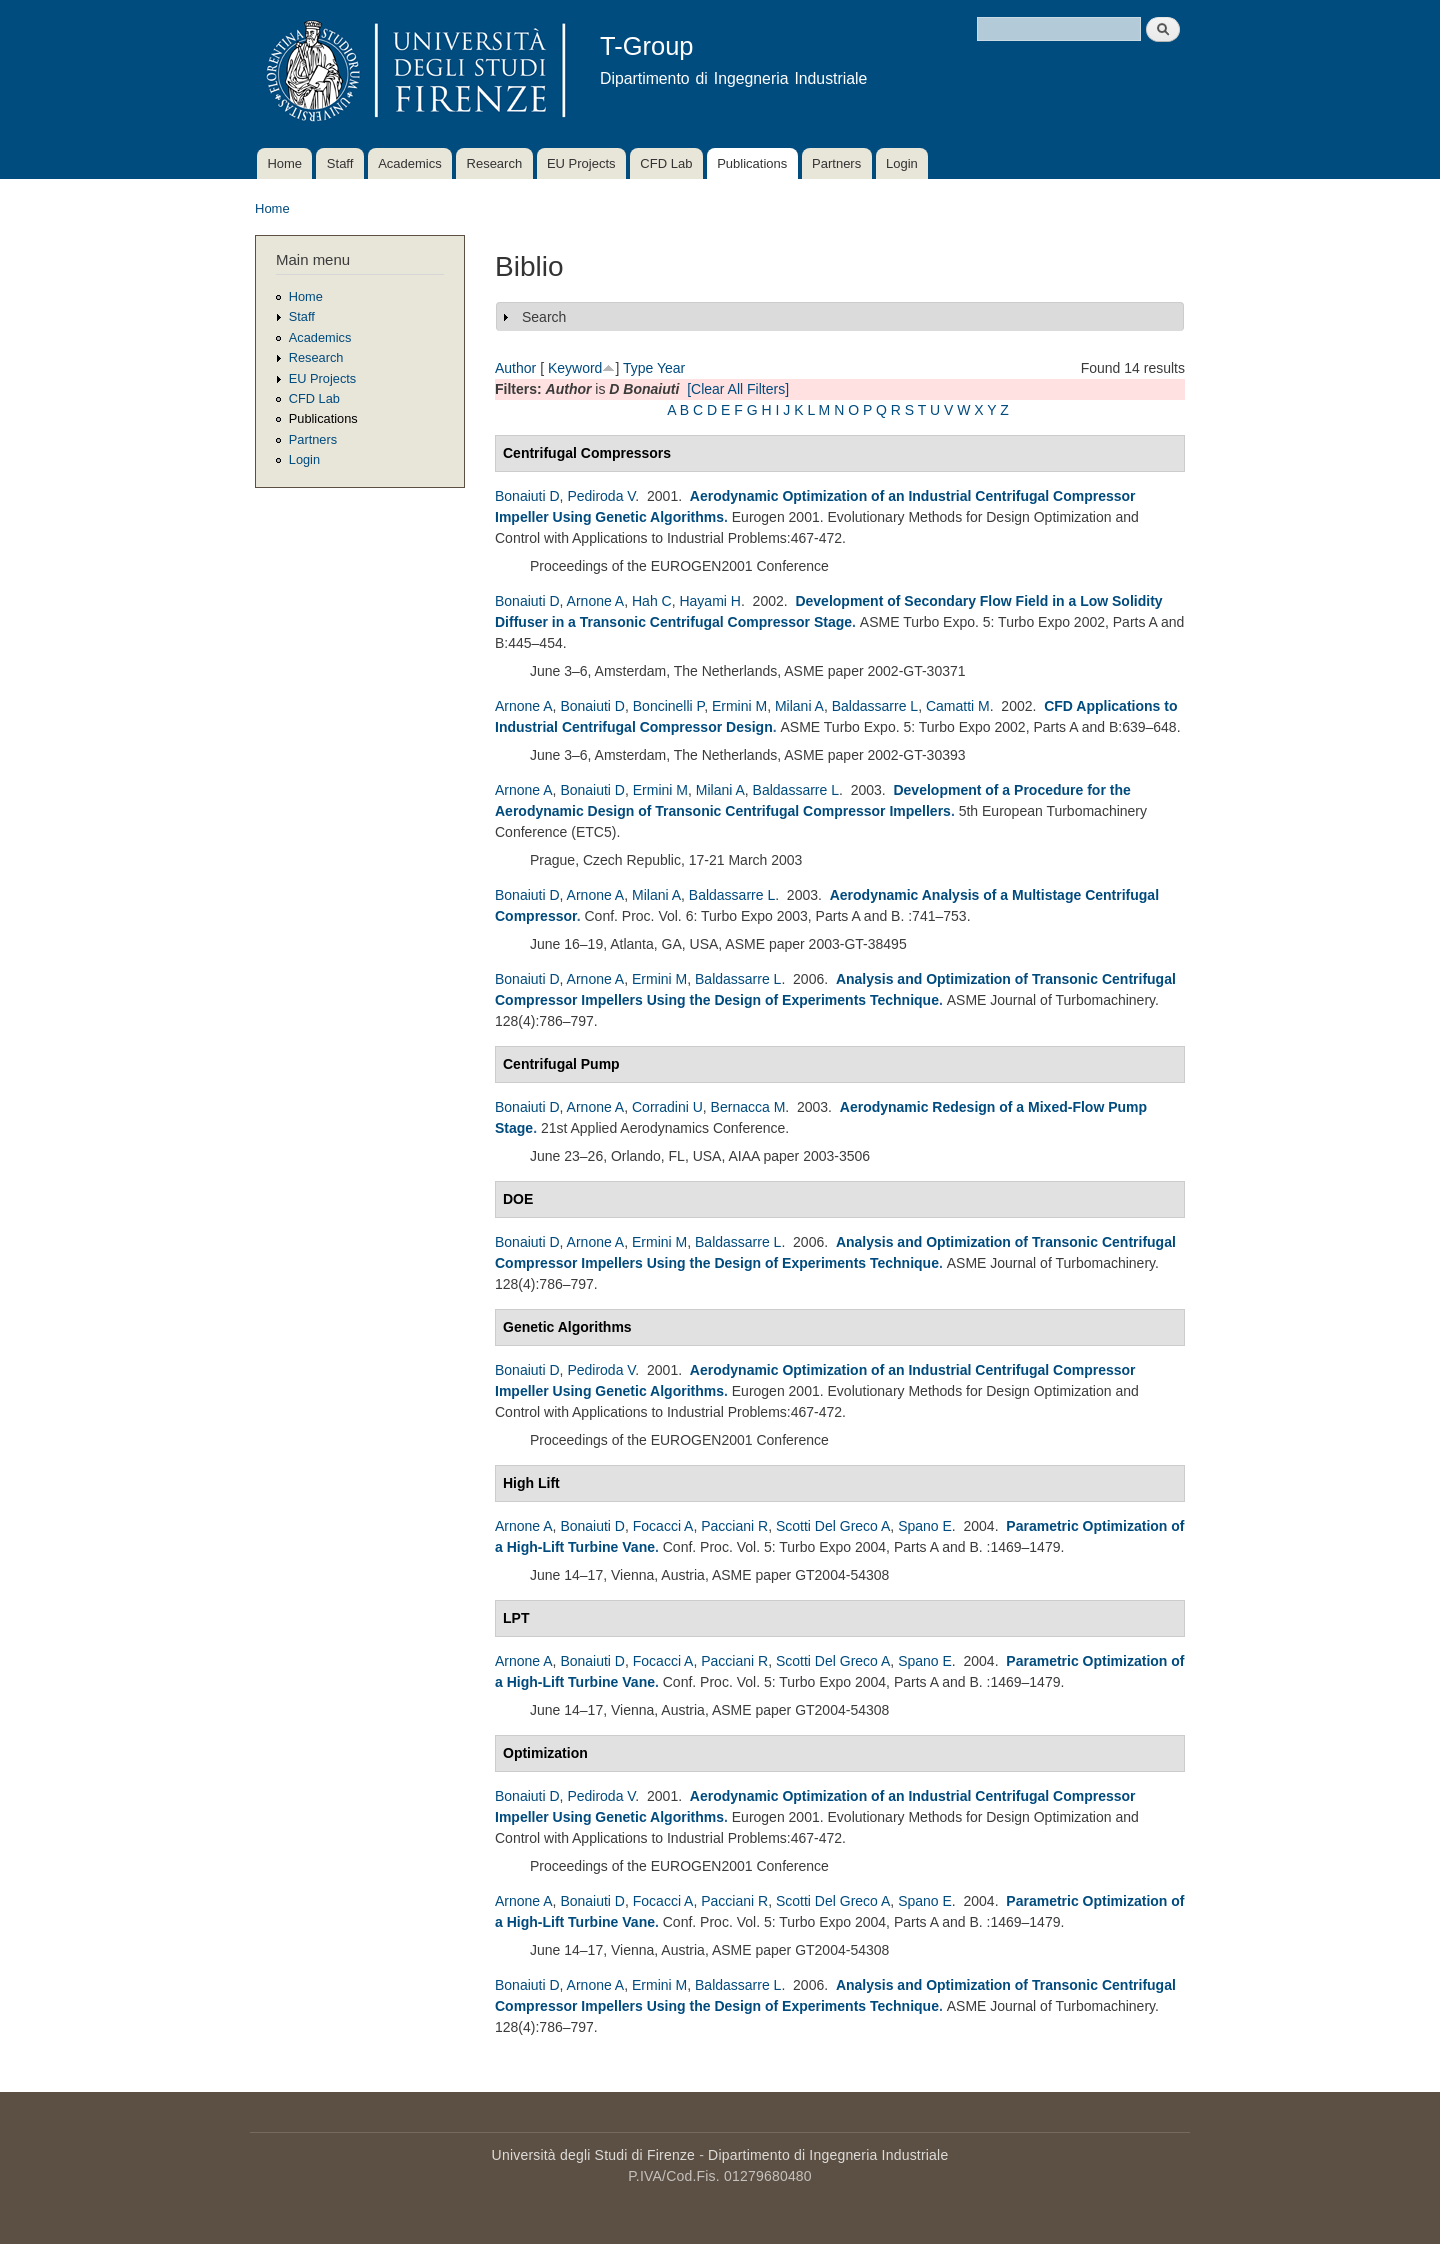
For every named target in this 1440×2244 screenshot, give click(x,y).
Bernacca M (748, 1107)
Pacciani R (734, 1526)
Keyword (575, 368)
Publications (752, 163)
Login (902, 163)
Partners (836, 163)
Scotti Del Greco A (833, 1526)
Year (671, 368)
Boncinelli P (668, 706)
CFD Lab (666, 163)
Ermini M (739, 706)
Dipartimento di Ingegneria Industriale (828, 2155)
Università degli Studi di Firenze (593, 2155)
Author (515, 368)
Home (284, 163)
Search (544, 317)
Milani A (799, 706)
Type (638, 368)
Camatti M (958, 706)
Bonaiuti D (527, 496)
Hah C (652, 601)
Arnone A (596, 601)
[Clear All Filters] (738, 389)
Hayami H (709, 601)
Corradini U (667, 1107)
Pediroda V (601, 496)
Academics (410, 163)
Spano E (925, 1526)
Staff (340, 163)
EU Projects (581, 163)
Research (495, 163)
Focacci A (663, 1526)
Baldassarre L (875, 706)
